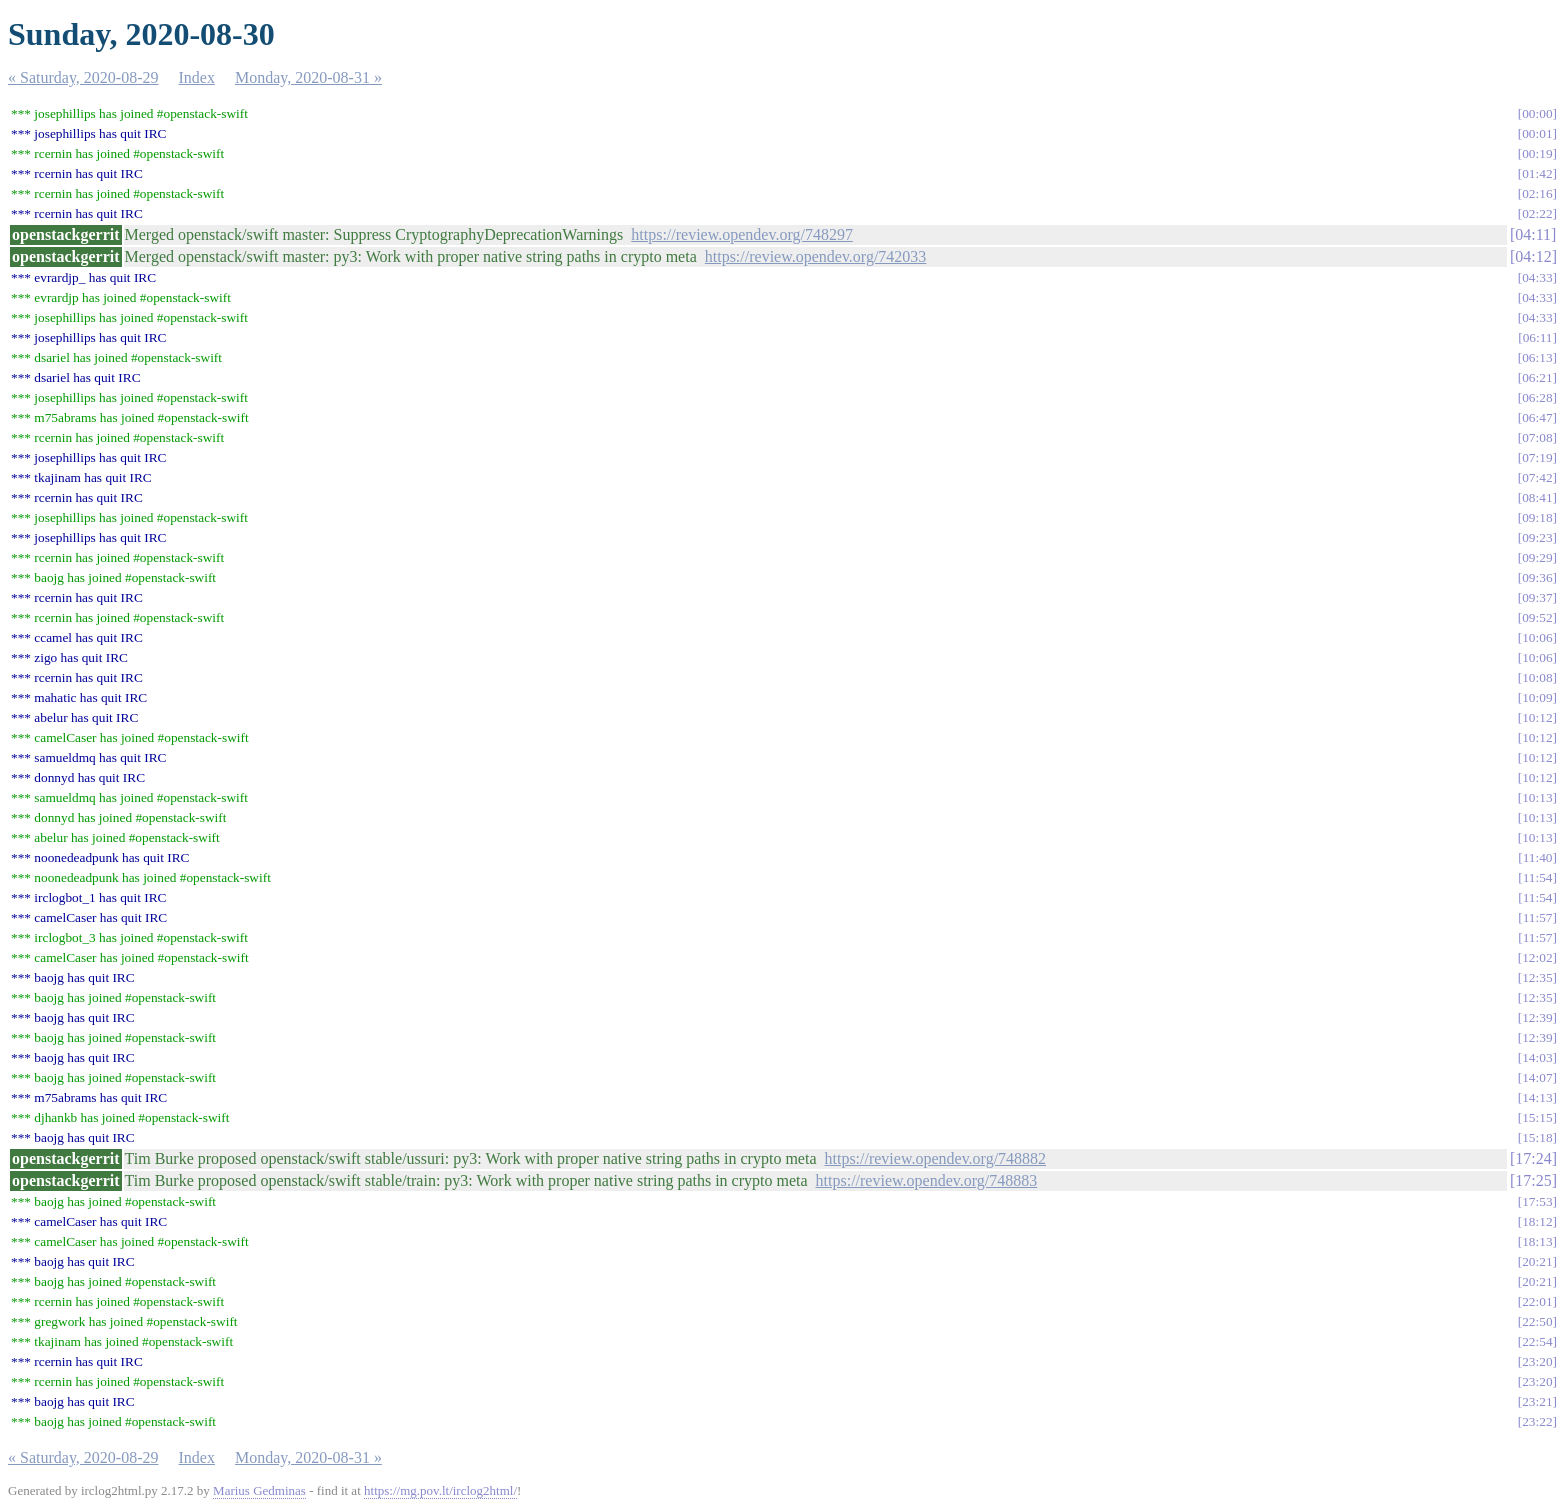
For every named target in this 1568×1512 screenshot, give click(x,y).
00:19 (1537, 153)
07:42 (1537, 477)
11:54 (1538, 877)
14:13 (1537, 1097)
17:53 (1537, 1201)
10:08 (1537, 677)
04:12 (1533, 256)
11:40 (1538, 857)
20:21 (1537, 1261)
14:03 (1537, 1057)
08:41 (1537, 497)
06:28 (1537, 397)
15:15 (1537, 1117)
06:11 (1538, 337)
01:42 (1537, 173)
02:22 (1537, 213)
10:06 (1537, 637)
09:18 (1537, 517)
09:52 (1537, 617)
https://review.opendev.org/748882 (935, 1158)
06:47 (1537, 417)
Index (197, 77)
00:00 (1537, 113)
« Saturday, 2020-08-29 (83, 77)
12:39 (1537, 1017)
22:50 (1537, 1321)
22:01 (1537, 1301)
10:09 (1537, 697)
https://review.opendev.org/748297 (742, 234)
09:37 (1537, 597)
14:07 (1537, 1077)
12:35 (1537, 977)
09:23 (1537, 537)
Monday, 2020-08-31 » (308, 77)
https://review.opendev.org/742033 (816, 256)
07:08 (1537, 437)
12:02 (1537, 957)
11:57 (1538, 917)
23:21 (1537, 1401)
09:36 (1537, 577)
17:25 (1533, 1180)
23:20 (1537, 1361)
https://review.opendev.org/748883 (927, 1180)
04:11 (1533, 234)
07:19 (1537, 457)
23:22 (1537, 1421)
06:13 (1537, 357)
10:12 (1537, 717)
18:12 (1537, 1221)
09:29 (1537, 557)
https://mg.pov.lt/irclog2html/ (440, 1490)
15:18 (1537, 1137)
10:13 (1537, 797)
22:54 (1537, 1341)
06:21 (1537, 377)
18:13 (1537, 1241)
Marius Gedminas (259, 1490)
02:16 (1537, 193)
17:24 (1533, 1158)
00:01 (1537, 133)
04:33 (1537, 277)
